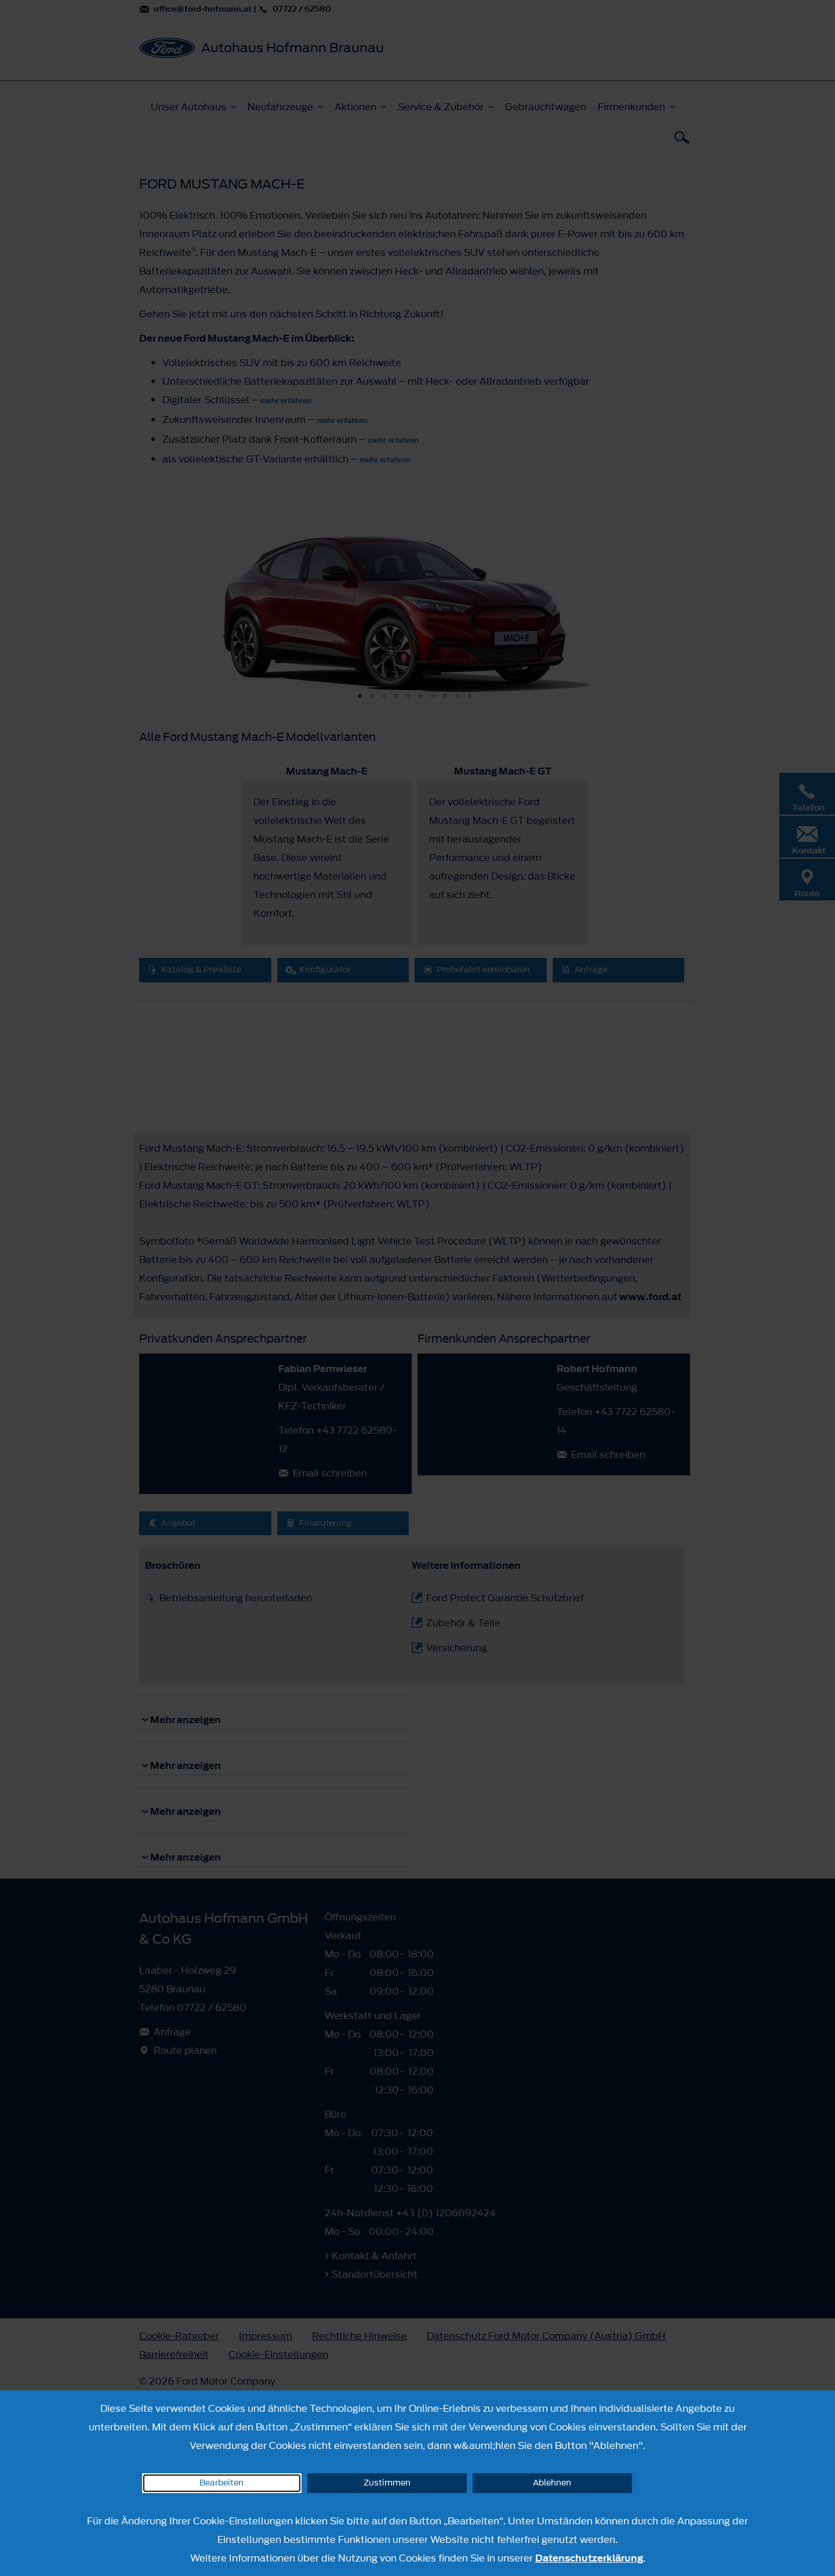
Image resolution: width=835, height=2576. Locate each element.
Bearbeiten (221, 2483)
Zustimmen (387, 2483)
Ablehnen (552, 2483)
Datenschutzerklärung (589, 2558)
